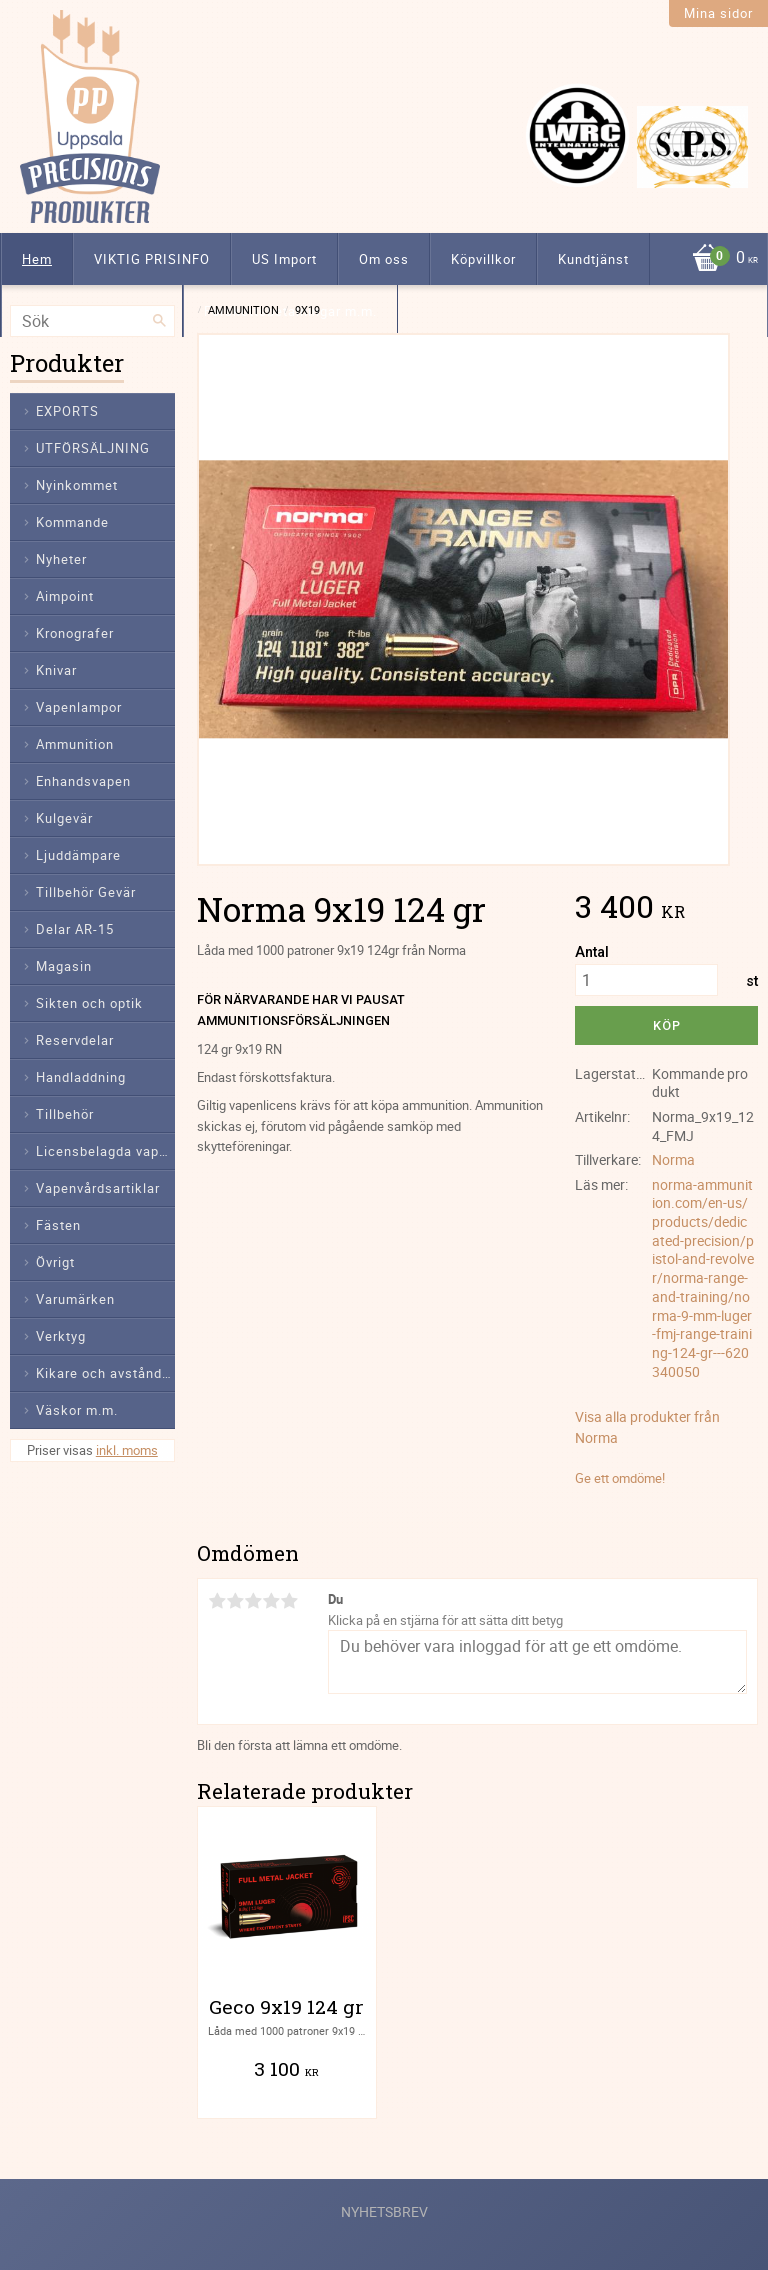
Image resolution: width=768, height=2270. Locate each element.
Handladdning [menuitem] (81, 1077)
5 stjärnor (289, 1601)
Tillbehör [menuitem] (65, 1114)
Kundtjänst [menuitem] (593, 259)
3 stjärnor (253, 1601)
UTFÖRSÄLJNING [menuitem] (93, 448)
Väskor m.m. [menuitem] (77, 1410)
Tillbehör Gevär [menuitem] (86, 892)
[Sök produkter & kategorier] (92, 321)
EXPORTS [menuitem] (67, 411)
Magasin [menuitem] (64, 966)
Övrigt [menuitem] (55, 1262)
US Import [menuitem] (284, 259)
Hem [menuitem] (37, 259)
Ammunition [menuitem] (75, 744)
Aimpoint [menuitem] (65, 596)
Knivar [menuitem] (56, 670)
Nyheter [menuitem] (61, 559)
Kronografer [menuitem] (75, 633)
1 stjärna (217, 1601)
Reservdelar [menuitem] (75, 1040)
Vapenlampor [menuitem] (79, 707)
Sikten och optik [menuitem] (89, 1003)
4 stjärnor (271, 1601)
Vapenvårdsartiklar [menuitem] (98, 1188)
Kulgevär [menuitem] (64, 818)
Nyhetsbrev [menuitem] (384, 2211)
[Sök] (160, 321)
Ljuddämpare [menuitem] (78, 855)
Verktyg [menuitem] (61, 1336)
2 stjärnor (235, 1601)
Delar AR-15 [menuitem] (75, 929)
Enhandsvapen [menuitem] (83, 781)
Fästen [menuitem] (58, 1225)
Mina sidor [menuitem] (718, 13)
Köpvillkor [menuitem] (483, 259)
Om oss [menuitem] (384, 259)
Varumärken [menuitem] (75, 1299)
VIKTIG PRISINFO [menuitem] (152, 259)
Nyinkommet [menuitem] (77, 485)
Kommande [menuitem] (72, 522)
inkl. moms (127, 1450)
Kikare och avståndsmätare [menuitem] (105, 1373)
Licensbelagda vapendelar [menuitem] (105, 1151)
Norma (673, 1159)
